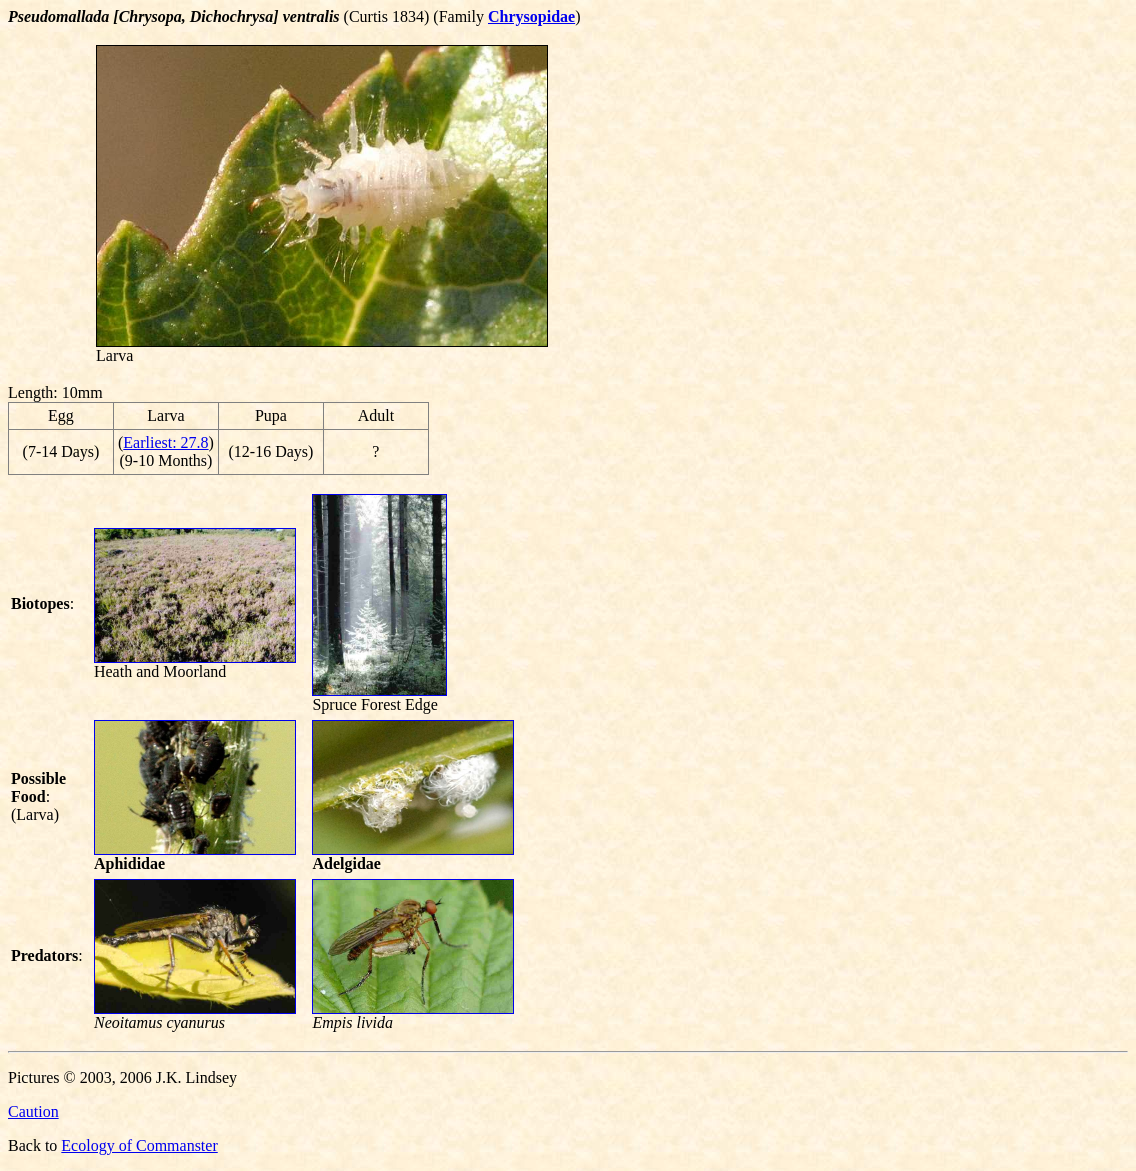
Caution (33, 1111)
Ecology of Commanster (139, 1145)
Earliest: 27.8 (165, 442)
